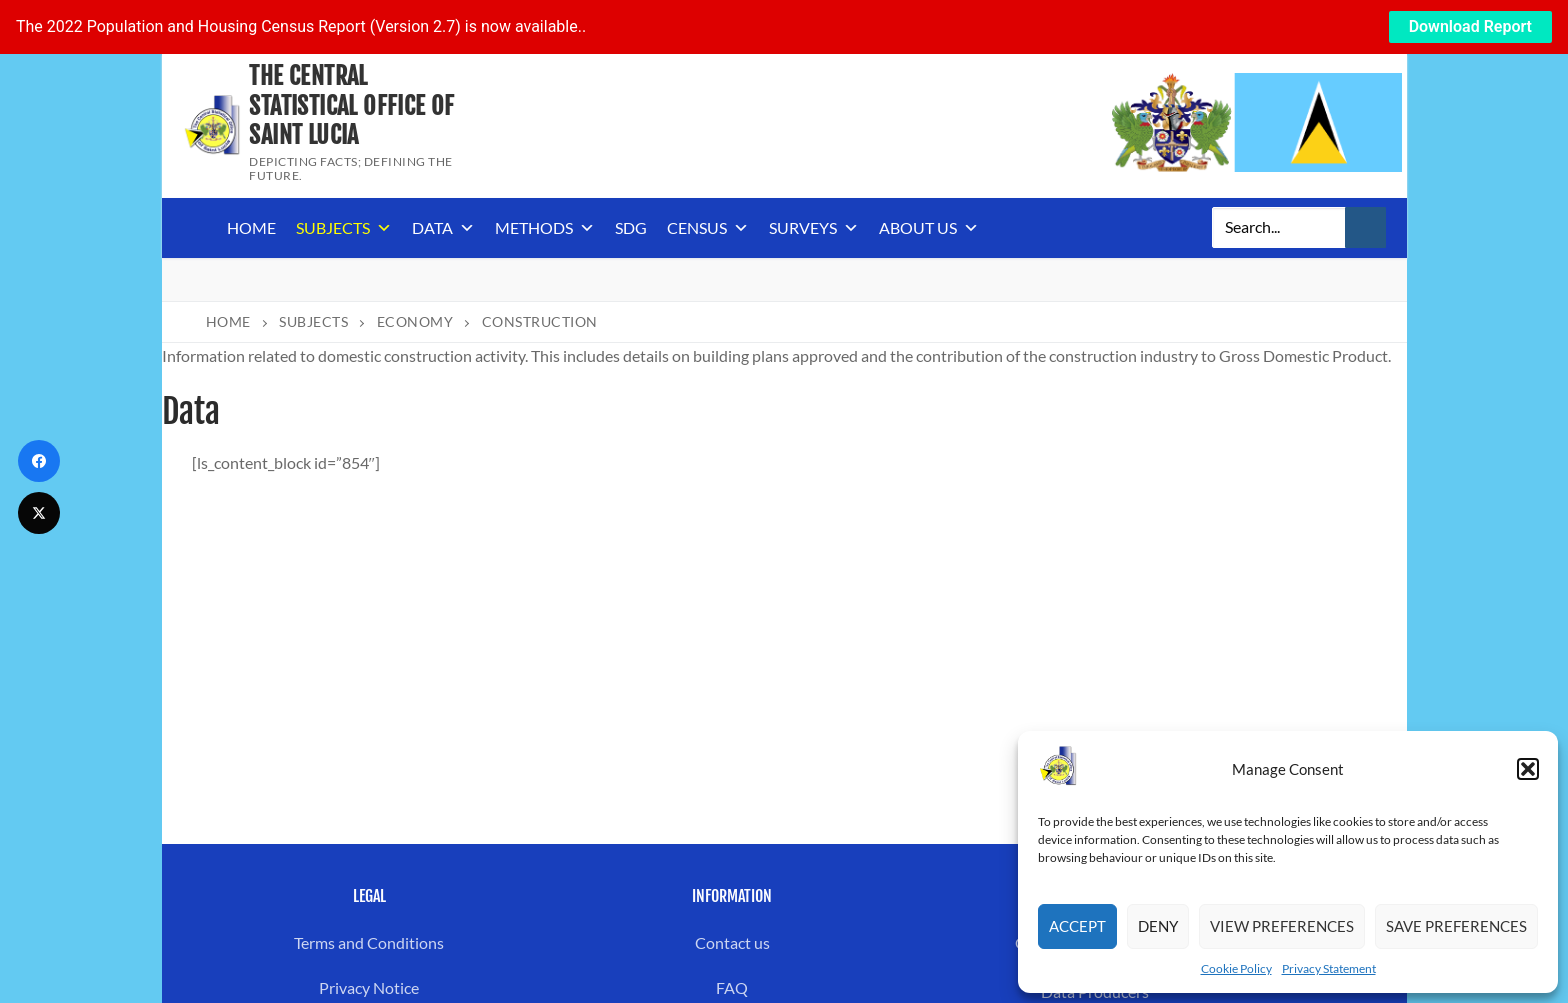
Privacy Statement (1329, 968)
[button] (1528, 769)
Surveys (814, 228)
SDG (631, 227)
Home (251, 227)
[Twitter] (39, 513)
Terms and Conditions (369, 942)
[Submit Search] (1366, 228)
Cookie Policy (1236, 968)
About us (929, 228)
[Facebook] (39, 461)
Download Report (1470, 26)
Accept (1077, 926)
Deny (1158, 926)
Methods (545, 228)
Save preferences (1456, 926)
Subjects (344, 228)
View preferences (1282, 926)
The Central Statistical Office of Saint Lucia (351, 105)
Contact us (732, 942)
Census (708, 228)
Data (443, 228)
